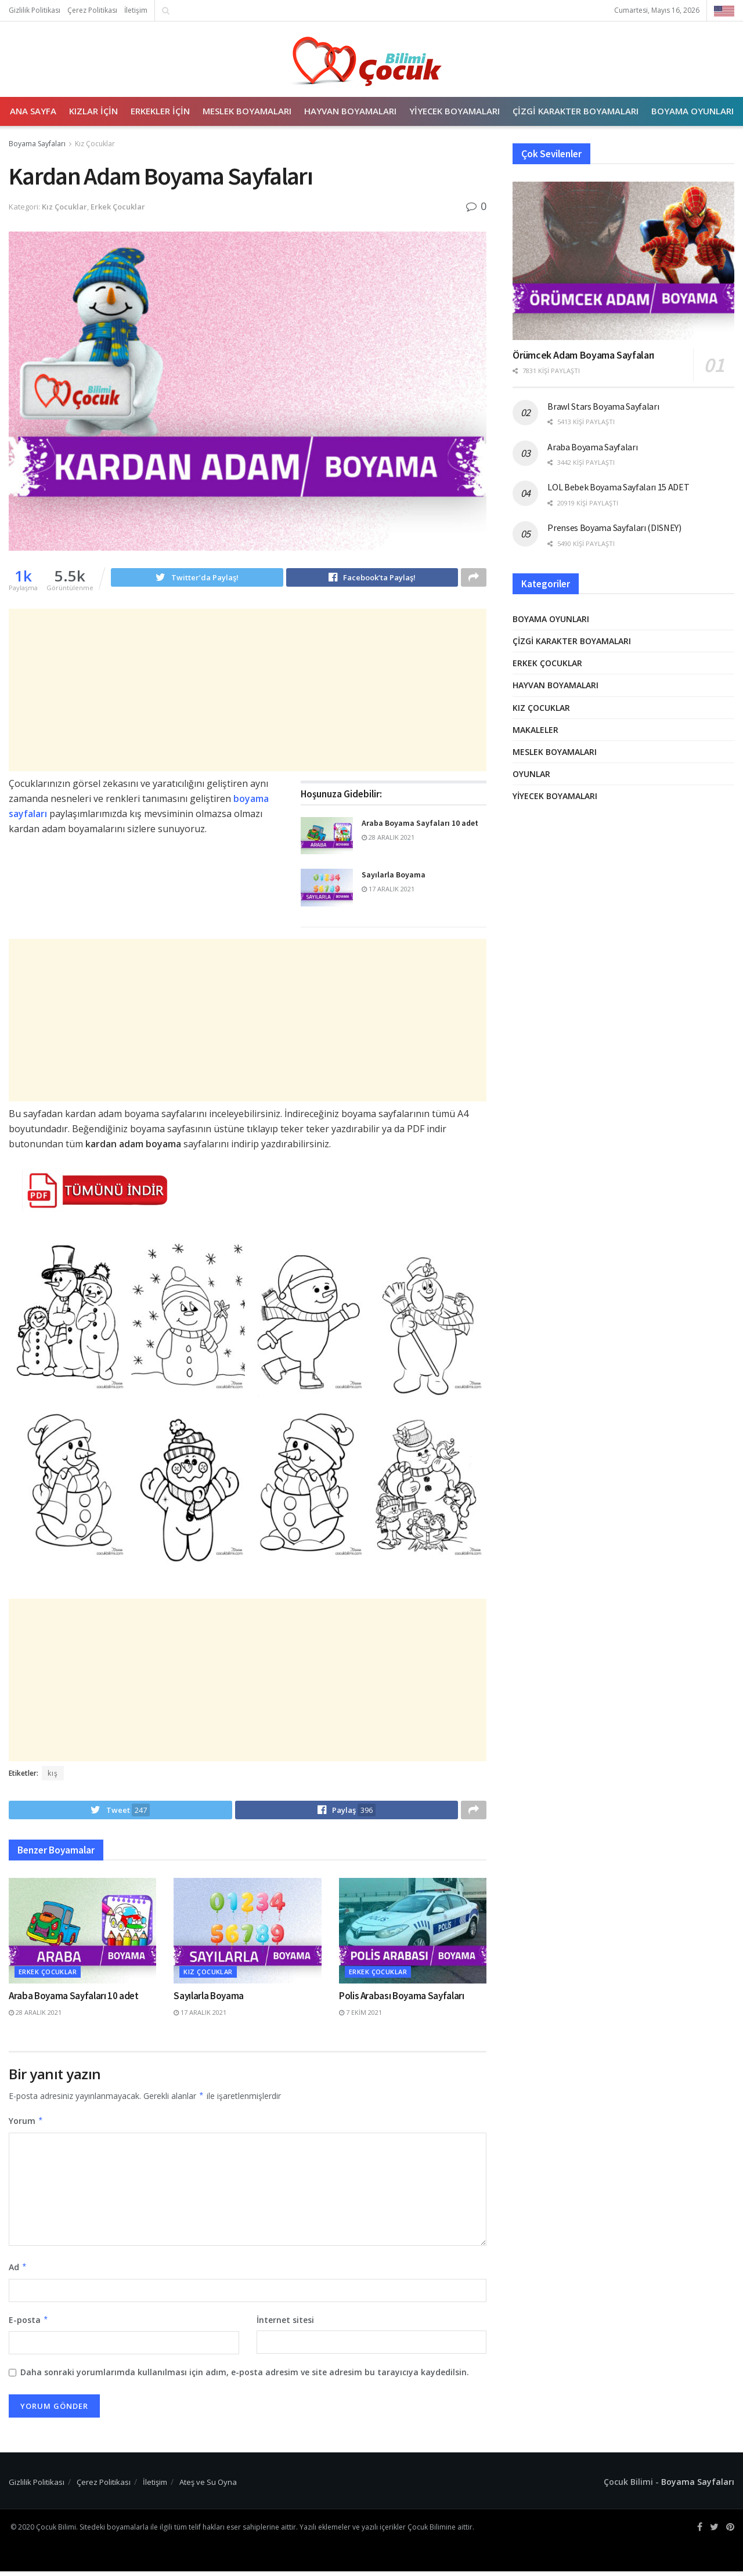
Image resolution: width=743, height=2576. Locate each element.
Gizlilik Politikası (34, 10)
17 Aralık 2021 (388, 890)
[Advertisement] (226, 691)
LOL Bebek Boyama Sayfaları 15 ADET (618, 487)
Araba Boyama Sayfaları (592, 447)
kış (53, 1775)
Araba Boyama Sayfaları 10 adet (420, 824)
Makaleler (535, 729)
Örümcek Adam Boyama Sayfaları (583, 355)
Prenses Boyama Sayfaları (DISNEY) (614, 527)
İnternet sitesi (285, 2324)
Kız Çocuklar (95, 144)
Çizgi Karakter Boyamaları (576, 111)
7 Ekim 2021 (360, 2017)
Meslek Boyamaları (247, 111)
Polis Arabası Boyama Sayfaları (401, 2001)
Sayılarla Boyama (393, 876)
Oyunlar (531, 773)
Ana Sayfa (33, 111)
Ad (18, 2272)
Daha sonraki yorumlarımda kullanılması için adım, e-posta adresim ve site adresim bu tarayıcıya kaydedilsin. (244, 2377)
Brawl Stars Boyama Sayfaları (603, 406)
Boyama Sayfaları (37, 144)
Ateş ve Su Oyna (208, 2487)
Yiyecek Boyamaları (454, 111)
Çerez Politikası (92, 10)
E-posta (29, 2324)
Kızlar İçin (93, 111)
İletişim (135, 10)
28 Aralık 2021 (388, 838)
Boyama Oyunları (692, 111)
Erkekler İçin (160, 111)
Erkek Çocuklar (118, 206)
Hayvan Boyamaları (350, 111)
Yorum (26, 2126)
